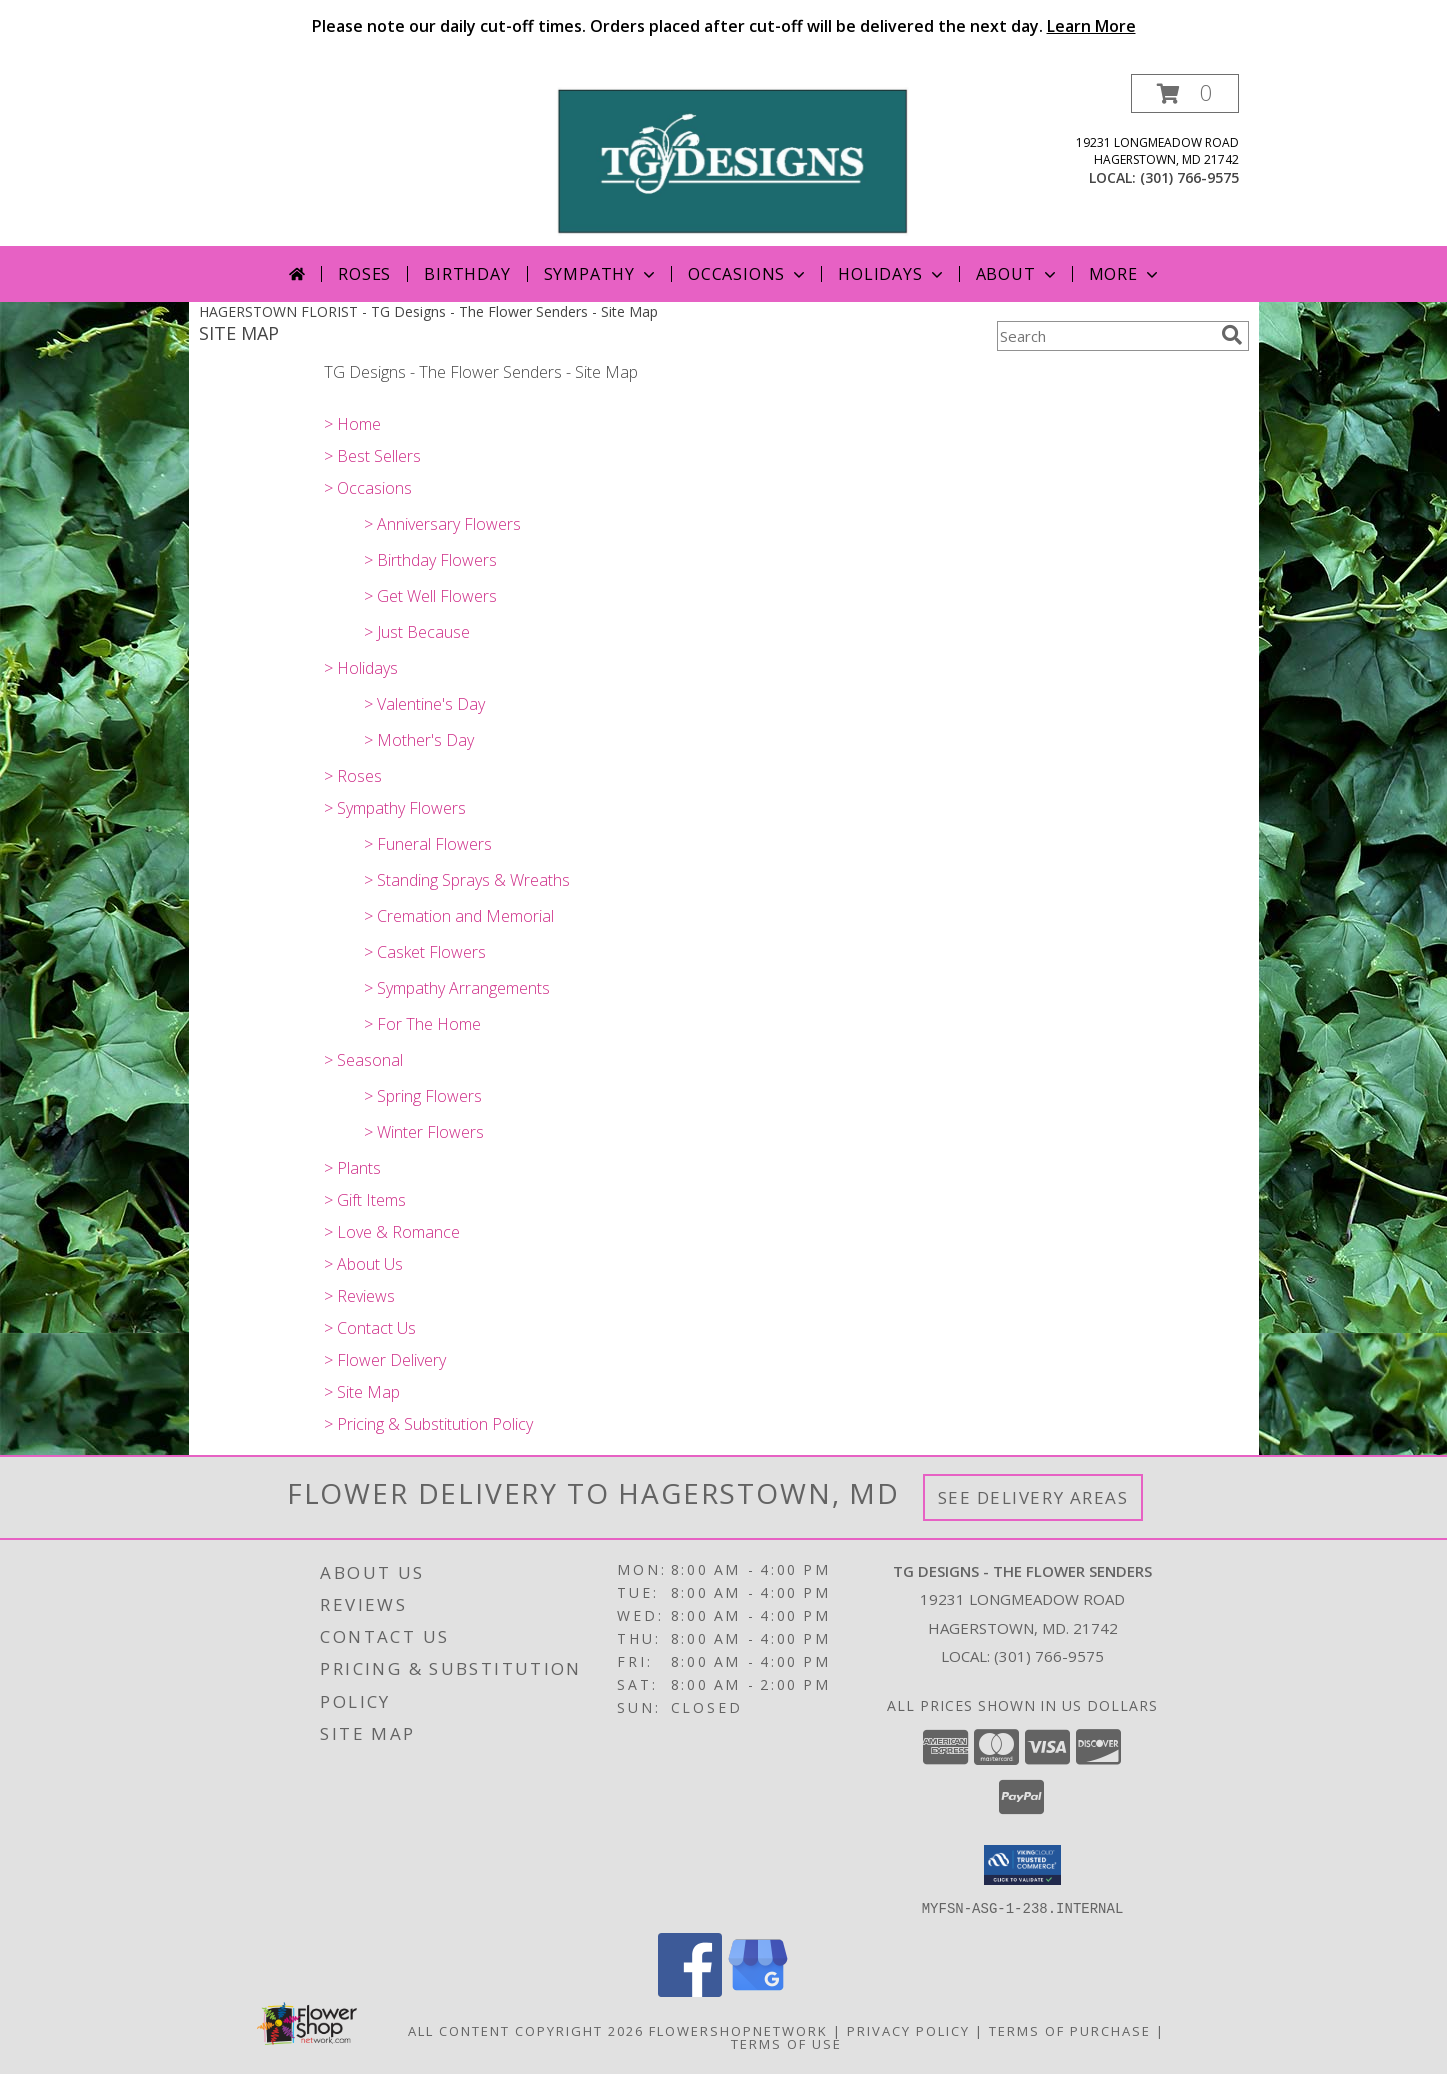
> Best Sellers (372, 456)
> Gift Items (365, 1200)
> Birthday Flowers (430, 560)
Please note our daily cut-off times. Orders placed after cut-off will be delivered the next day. (724, 26)
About (1018, 274)
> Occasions (368, 488)
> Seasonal (363, 1060)
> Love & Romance (392, 1232)
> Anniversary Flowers (442, 524)
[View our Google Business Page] (758, 1990)
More (1125, 274)
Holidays (892, 274)
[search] (1232, 335)
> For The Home (422, 1024)
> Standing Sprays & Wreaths (467, 880)
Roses (364, 274)
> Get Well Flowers (430, 596)
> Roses (353, 776)
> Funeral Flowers (428, 844)
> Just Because (417, 632)
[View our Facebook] (690, 1990)
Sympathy (601, 274)
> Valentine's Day (424, 704)
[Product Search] (1105, 336)
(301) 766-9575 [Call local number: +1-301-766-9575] (1189, 177)
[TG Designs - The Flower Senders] (731, 159)
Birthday (467, 274)
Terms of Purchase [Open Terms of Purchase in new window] (1070, 2030)
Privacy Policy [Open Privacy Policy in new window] (908, 2030)
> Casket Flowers (425, 952)
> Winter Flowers (424, 1132)
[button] (1185, 93)
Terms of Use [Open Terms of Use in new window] (786, 2043)
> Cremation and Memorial (459, 916)
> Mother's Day (419, 740)
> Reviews (359, 1296)
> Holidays (361, 668)
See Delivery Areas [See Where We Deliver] (1033, 1497)
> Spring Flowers (423, 1096)
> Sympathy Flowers (395, 808)
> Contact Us (370, 1328)
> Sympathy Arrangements (457, 988)
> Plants (352, 1168)
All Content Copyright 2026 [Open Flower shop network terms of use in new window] (526, 2030)
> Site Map (362, 1392)
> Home (352, 424)
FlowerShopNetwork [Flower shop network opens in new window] (738, 2030)
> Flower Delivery (385, 1360)
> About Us (363, 1264)
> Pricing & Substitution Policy (428, 1424)
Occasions (748, 274)
